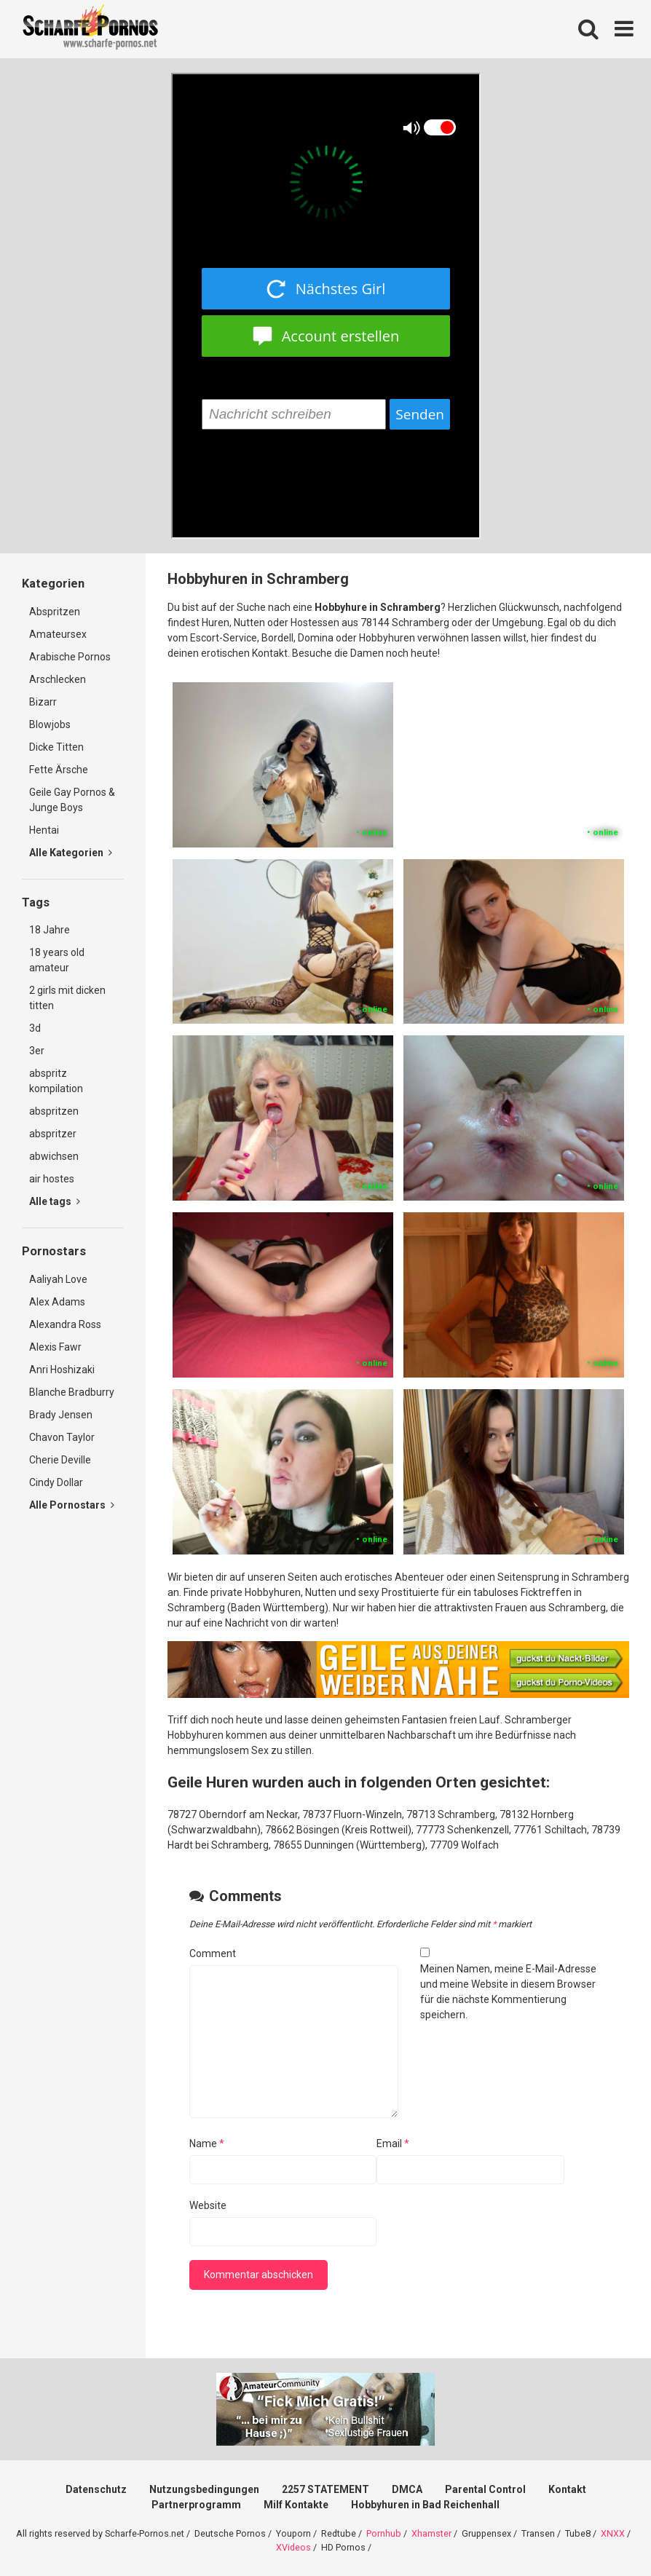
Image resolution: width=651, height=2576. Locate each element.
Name (206, 2143)
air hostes (51, 1179)
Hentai (44, 830)
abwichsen (54, 1156)
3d (35, 1028)
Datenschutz (96, 2489)
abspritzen (54, 1111)
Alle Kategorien (70, 852)
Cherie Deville (60, 1460)
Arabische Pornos (70, 657)
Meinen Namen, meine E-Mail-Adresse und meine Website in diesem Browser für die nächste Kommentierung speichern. (508, 1991)
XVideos (293, 2547)
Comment (212, 1953)
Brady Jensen (60, 1415)
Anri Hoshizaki (62, 1369)
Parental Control (485, 2489)
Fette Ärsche (58, 769)
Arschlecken (57, 679)
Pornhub (383, 2533)
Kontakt (567, 2489)
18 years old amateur (56, 960)
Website (207, 2205)
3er (36, 1050)
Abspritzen (54, 611)
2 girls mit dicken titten (67, 997)
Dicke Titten (56, 747)
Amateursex (58, 634)
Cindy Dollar (56, 1482)
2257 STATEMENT (325, 2489)
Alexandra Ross (65, 1324)
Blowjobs (50, 724)
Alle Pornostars (71, 1505)
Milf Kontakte (296, 2504)
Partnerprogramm (196, 2504)
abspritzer (52, 1133)
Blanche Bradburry (71, 1392)
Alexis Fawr (55, 1347)
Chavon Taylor (62, 1437)
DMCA (407, 2489)
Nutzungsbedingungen (204, 2489)
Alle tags (54, 1201)
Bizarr (43, 702)
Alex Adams (57, 1302)
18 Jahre (49, 930)
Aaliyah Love (58, 1279)
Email (392, 2143)
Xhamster (431, 2533)
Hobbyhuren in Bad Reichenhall (425, 2504)
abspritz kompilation (56, 1080)
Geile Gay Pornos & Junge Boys (72, 799)
